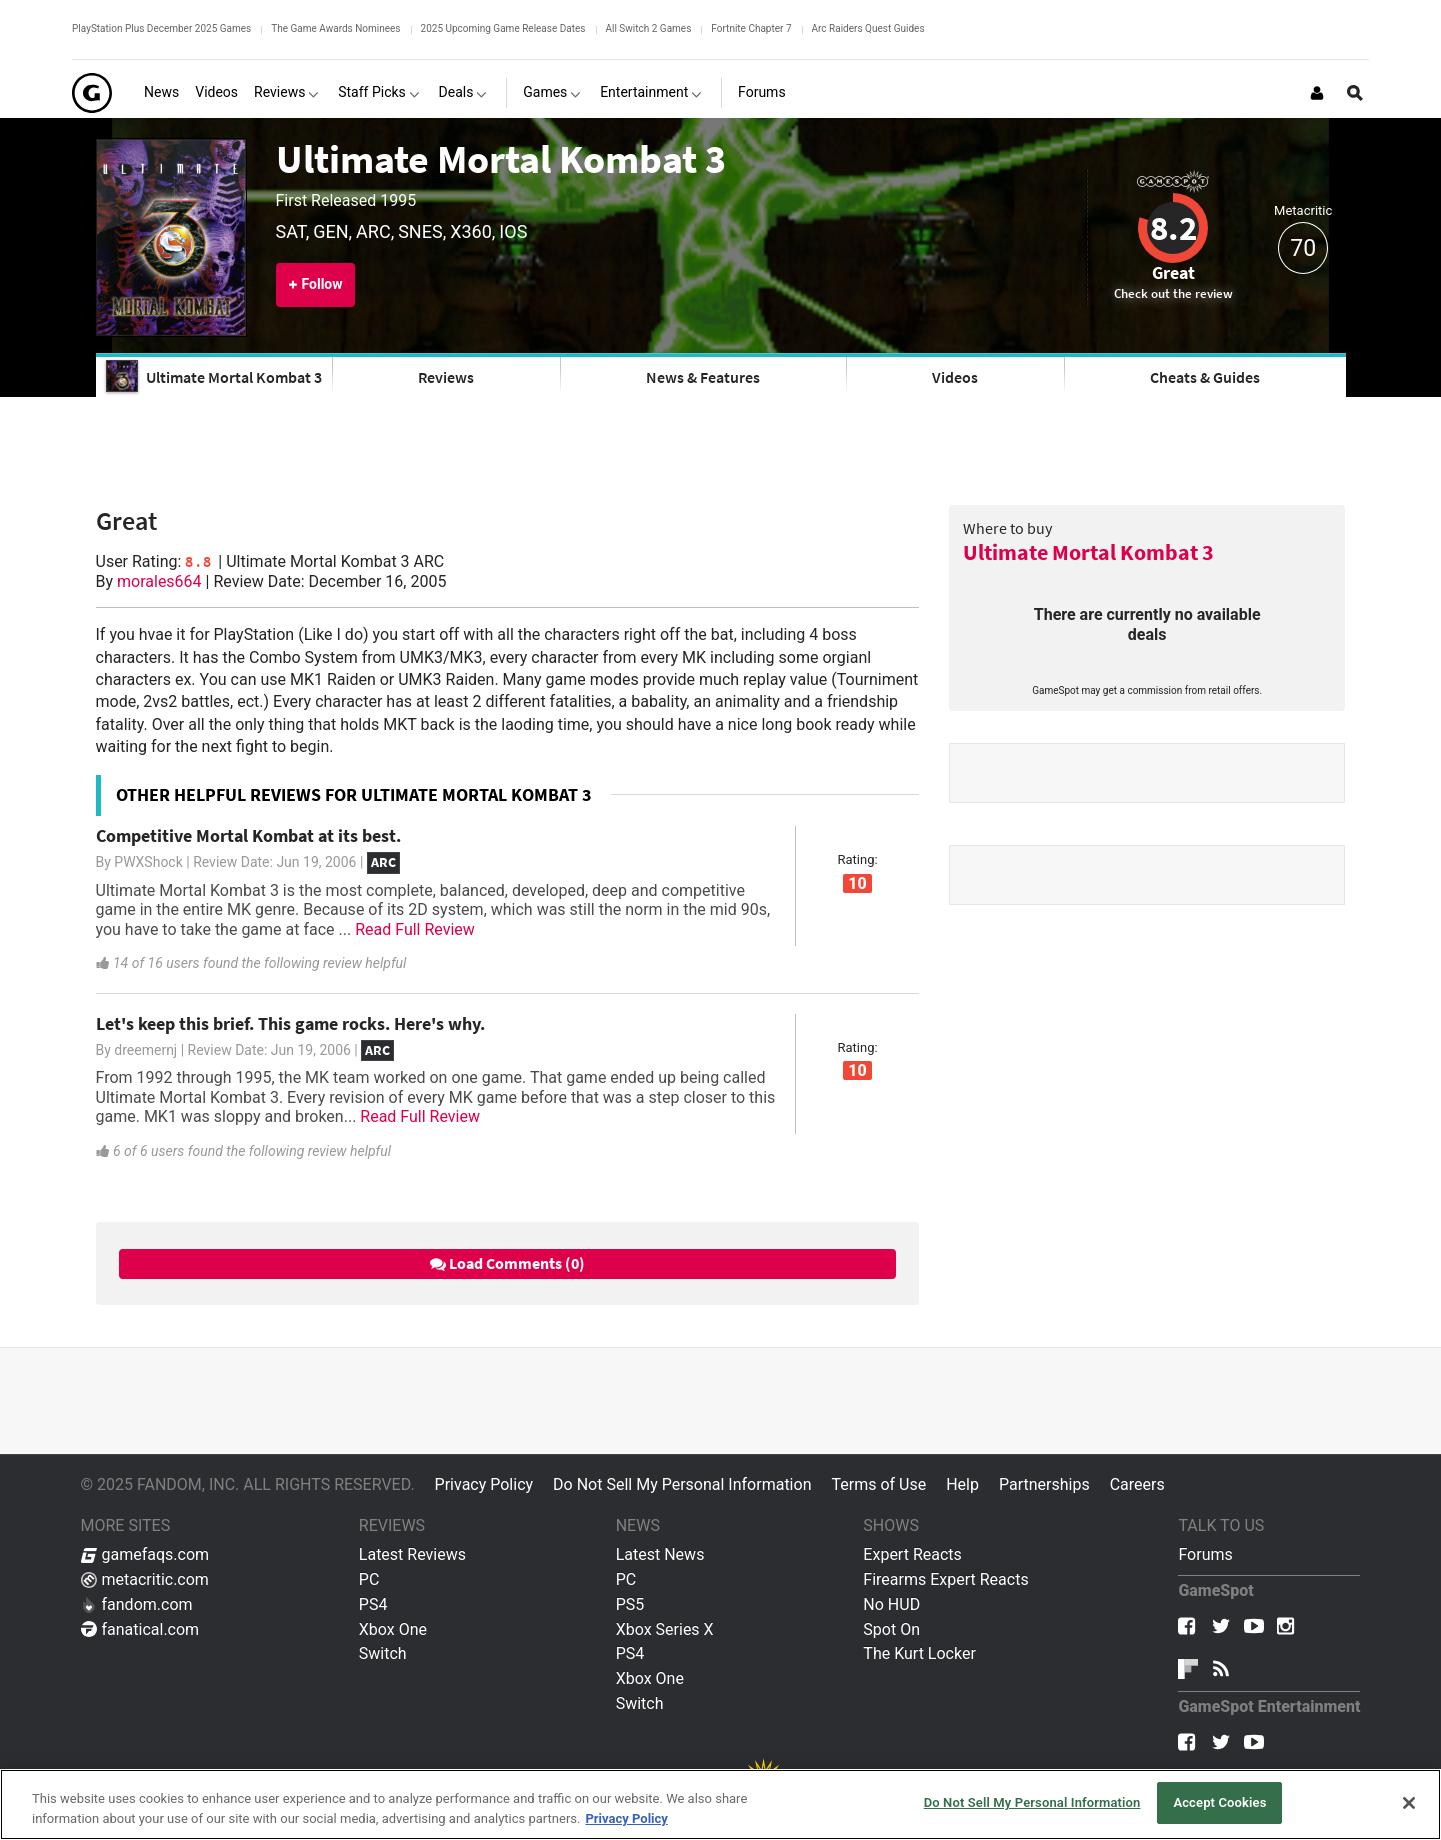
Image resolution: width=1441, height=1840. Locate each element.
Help (962, 1484)
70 (1303, 248)
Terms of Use (878, 1484)
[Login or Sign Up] (1317, 93)
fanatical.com (140, 1629)
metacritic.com (145, 1579)
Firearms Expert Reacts (945, 1579)
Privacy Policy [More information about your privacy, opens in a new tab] (626, 1818)
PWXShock (148, 862)
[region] (720, 1804)
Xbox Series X (665, 1629)
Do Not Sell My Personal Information (682, 1484)
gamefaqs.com (145, 1554)
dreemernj (145, 1050)
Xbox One (393, 1629)
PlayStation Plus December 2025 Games (161, 28)
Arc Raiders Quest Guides (868, 28)
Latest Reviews (412, 1554)
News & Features (703, 377)
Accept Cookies (1219, 1802)
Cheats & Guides (1205, 377)
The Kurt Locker (919, 1653)
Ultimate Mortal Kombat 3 (501, 159)
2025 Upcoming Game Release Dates (503, 28)
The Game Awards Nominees (335, 28)
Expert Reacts (912, 1554)
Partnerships (1044, 1484)
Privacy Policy (484, 1484)
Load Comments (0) (507, 1263)
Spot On (891, 1629)
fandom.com (137, 1604)
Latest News (660, 1554)
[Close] (1409, 1803)
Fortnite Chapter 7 (751, 28)
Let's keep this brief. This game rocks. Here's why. (290, 1023)
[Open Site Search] (1355, 93)
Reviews (446, 377)
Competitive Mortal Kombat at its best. (248, 835)
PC (369, 1579)
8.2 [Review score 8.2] (1173, 228)
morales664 (159, 581)
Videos (955, 377)
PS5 (630, 1604)
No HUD (891, 1604)
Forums (1205, 1554)
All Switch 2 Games (649, 28)
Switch (383, 1653)
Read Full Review (415, 929)
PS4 (373, 1604)
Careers (1137, 1484)
